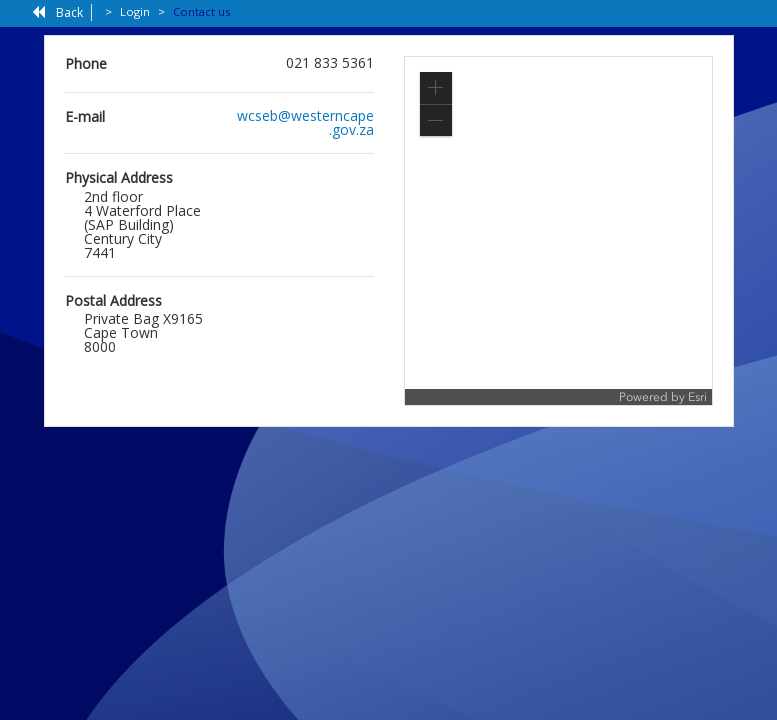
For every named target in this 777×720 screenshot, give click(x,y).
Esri (697, 397)
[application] (558, 231)
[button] (436, 88)
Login (135, 11)
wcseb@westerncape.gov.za (305, 122)
